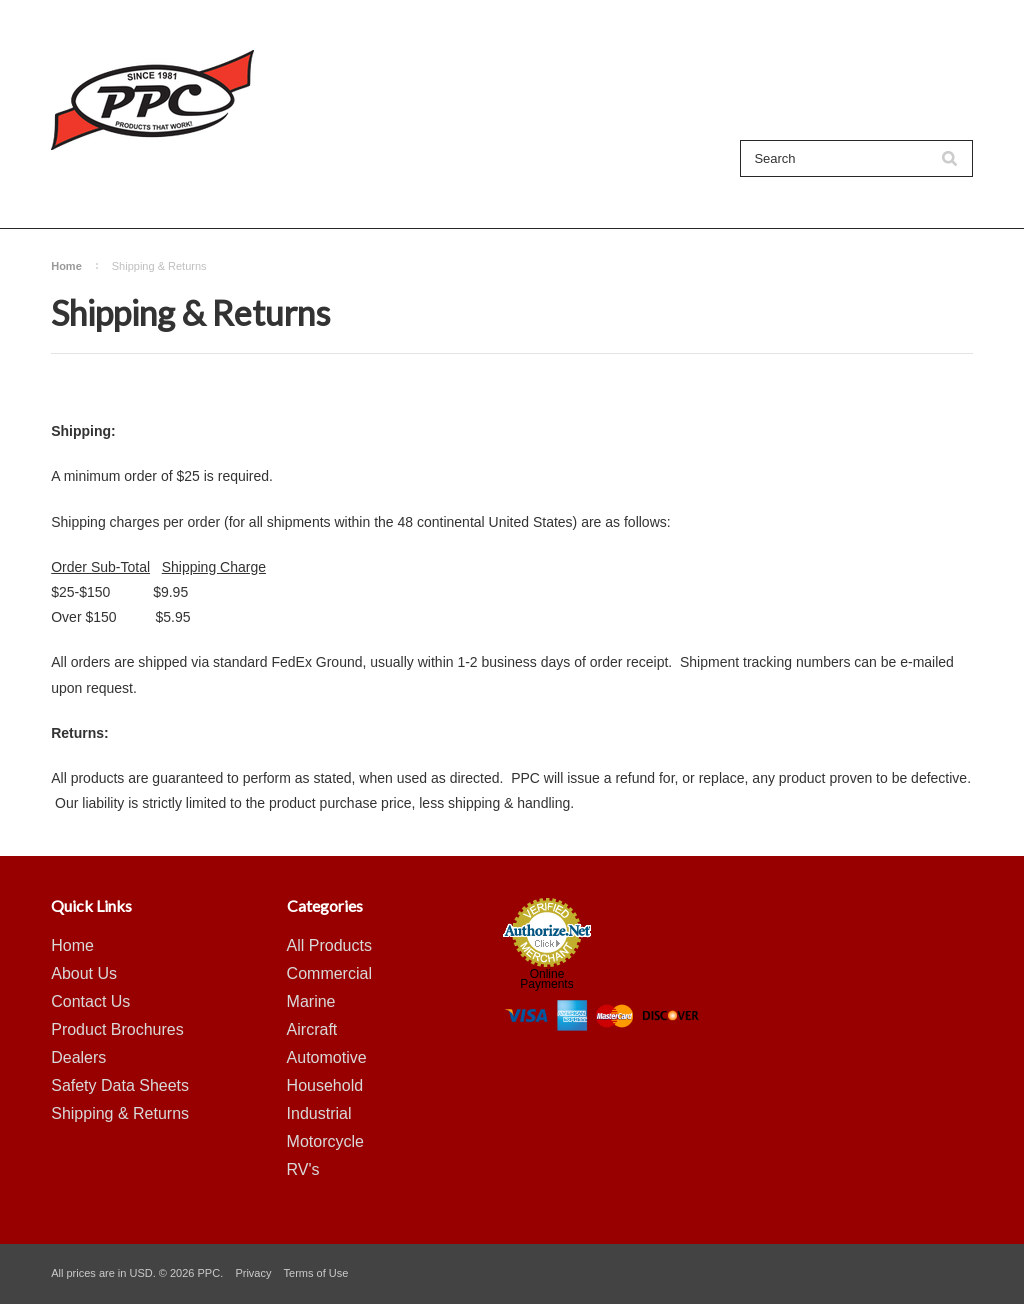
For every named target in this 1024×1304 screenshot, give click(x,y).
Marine (311, 1001)
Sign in (767, 20)
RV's (303, 1169)
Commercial (329, 973)
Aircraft (312, 1029)
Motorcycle (325, 1141)
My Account (695, 20)
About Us (339, 192)
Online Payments (546, 979)
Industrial (319, 1113)
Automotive (327, 1057)
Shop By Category (221, 192)
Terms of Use (316, 1273)
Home (66, 266)
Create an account (866, 20)
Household (325, 1085)
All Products (93, 192)
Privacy (253, 1273)
